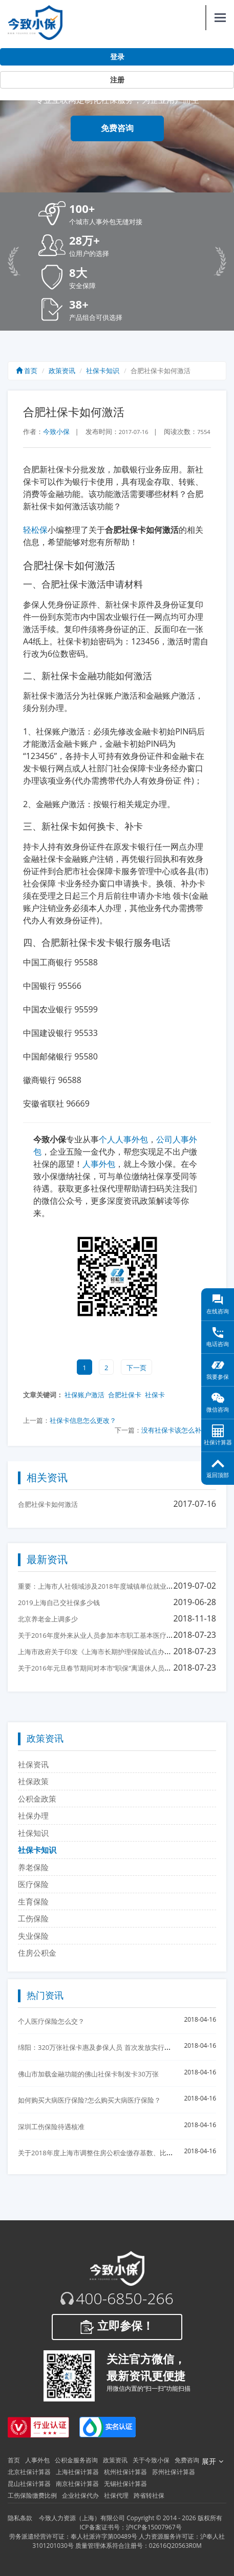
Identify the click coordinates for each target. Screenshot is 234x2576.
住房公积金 (37, 1952)
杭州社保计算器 (125, 2471)
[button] (132, 214)
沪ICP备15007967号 (154, 2527)
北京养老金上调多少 (48, 1618)
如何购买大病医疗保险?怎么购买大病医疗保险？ (89, 2100)
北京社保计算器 (29, 2471)
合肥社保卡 (124, 1394)
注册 (117, 80)
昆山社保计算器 (29, 2483)
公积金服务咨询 (76, 2460)
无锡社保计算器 (125, 2483)
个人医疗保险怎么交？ (51, 2021)
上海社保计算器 (77, 2471)
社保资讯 (33, 1764)
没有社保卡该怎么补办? (176, 1430)
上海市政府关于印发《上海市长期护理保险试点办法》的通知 (108, 1651)
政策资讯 (62, 370)
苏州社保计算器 (173, 2471)
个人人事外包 (123, 1139)
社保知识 (33, 1833)
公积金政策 (37, 1798)
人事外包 (98, 1164)
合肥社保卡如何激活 (48, 1504)
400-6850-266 (125, 2298)
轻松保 (35, 529)
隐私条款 (20, 2518)
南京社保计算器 (77, 2483)
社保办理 (33, 1815)
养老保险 (33, 1867)
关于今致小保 (151, 2460)
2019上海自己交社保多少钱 (59, 1602)
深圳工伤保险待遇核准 (51, 2126)
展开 (212, 2461)
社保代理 (116, 2495)
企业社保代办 (80, 2495)
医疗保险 (33, 1884)
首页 (26, 370)
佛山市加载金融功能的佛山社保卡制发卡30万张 (88, 2074)
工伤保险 (33, 1918)
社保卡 (155, 1394)
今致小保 (56, 431)
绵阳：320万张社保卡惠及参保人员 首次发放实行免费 (98, 2047)
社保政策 (33, 1781)
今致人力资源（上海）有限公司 (82, 2518)
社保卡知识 (102, 370)
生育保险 (33, 1901)
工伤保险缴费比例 (32, 2495)
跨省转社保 (149, 2495)
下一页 (136, 1367)
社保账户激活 (84, 1394)
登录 (117, 57)
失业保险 (33, 1936)
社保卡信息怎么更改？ (83, 1420)
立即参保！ (117, 2327)
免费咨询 (117, 128)
